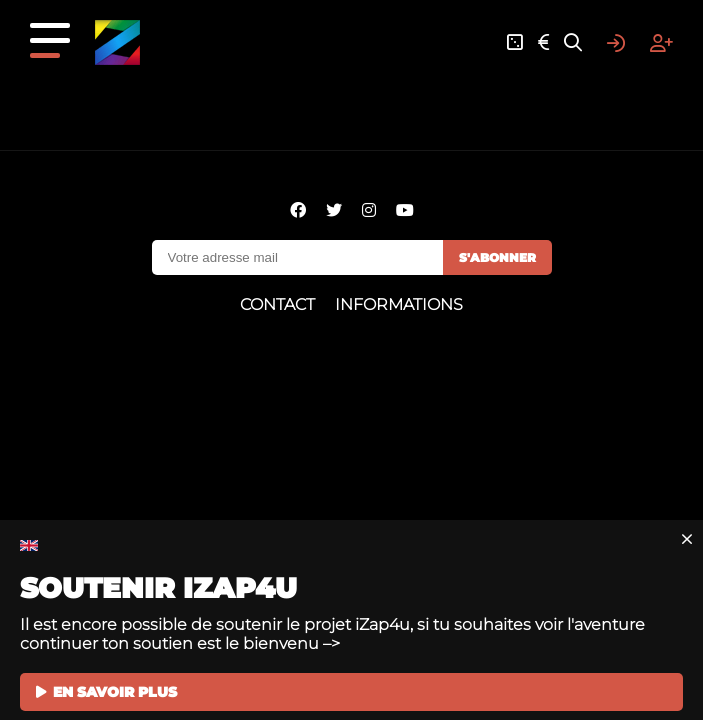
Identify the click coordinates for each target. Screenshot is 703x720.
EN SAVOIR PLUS (106, 692)
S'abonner (497, 257)
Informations (399, 304)
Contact (277, 304)
